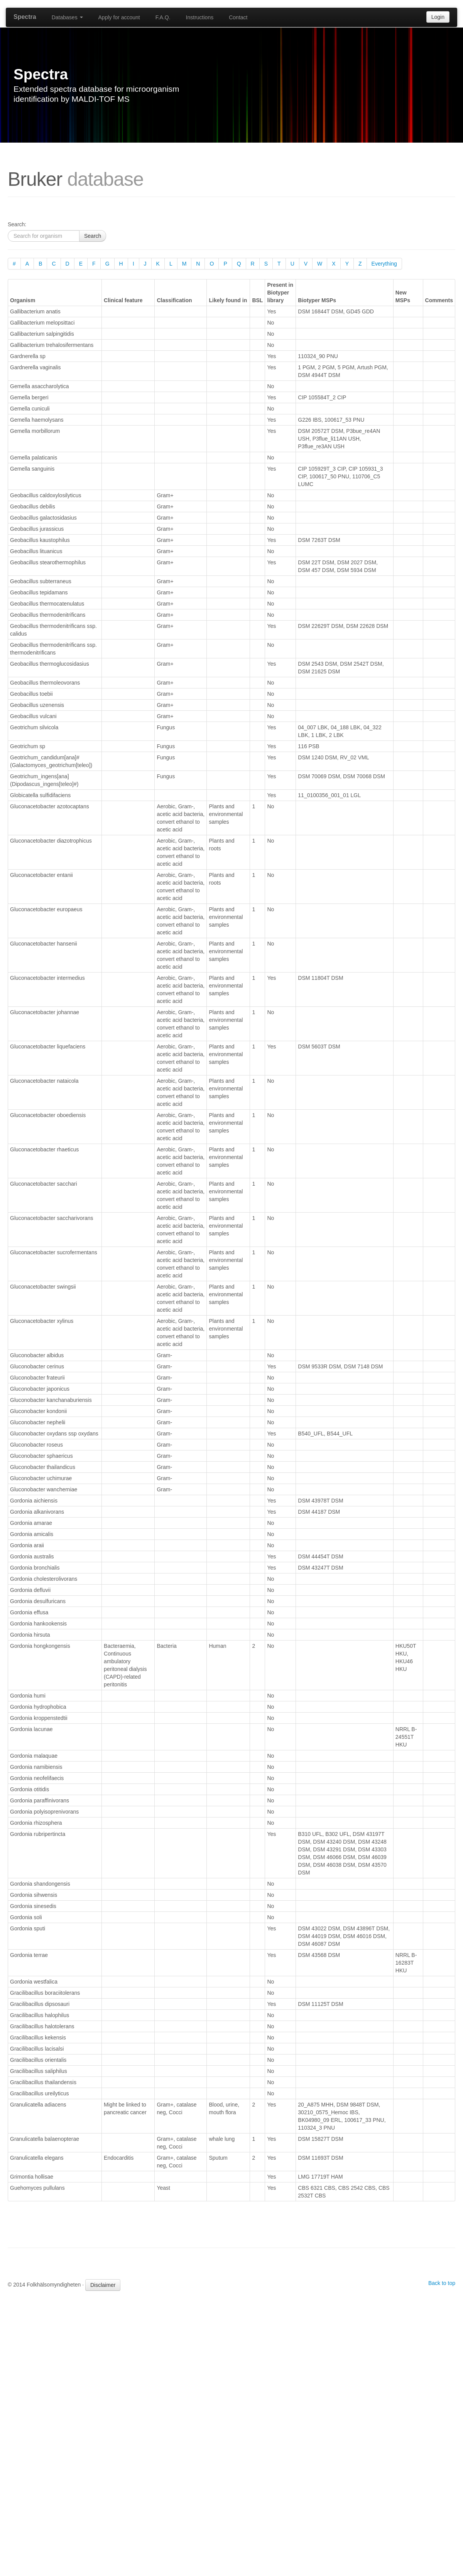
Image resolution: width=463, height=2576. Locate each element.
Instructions (200, 17)
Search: (17, 224)
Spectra (25, 16)
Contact (238, 17)
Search (92, 236)
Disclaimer (102, 2285)
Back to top (441, 2283)
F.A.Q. (163, 17)
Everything (384, 264)
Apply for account (119, 17)
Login (437, 17)
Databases (67, 17)
